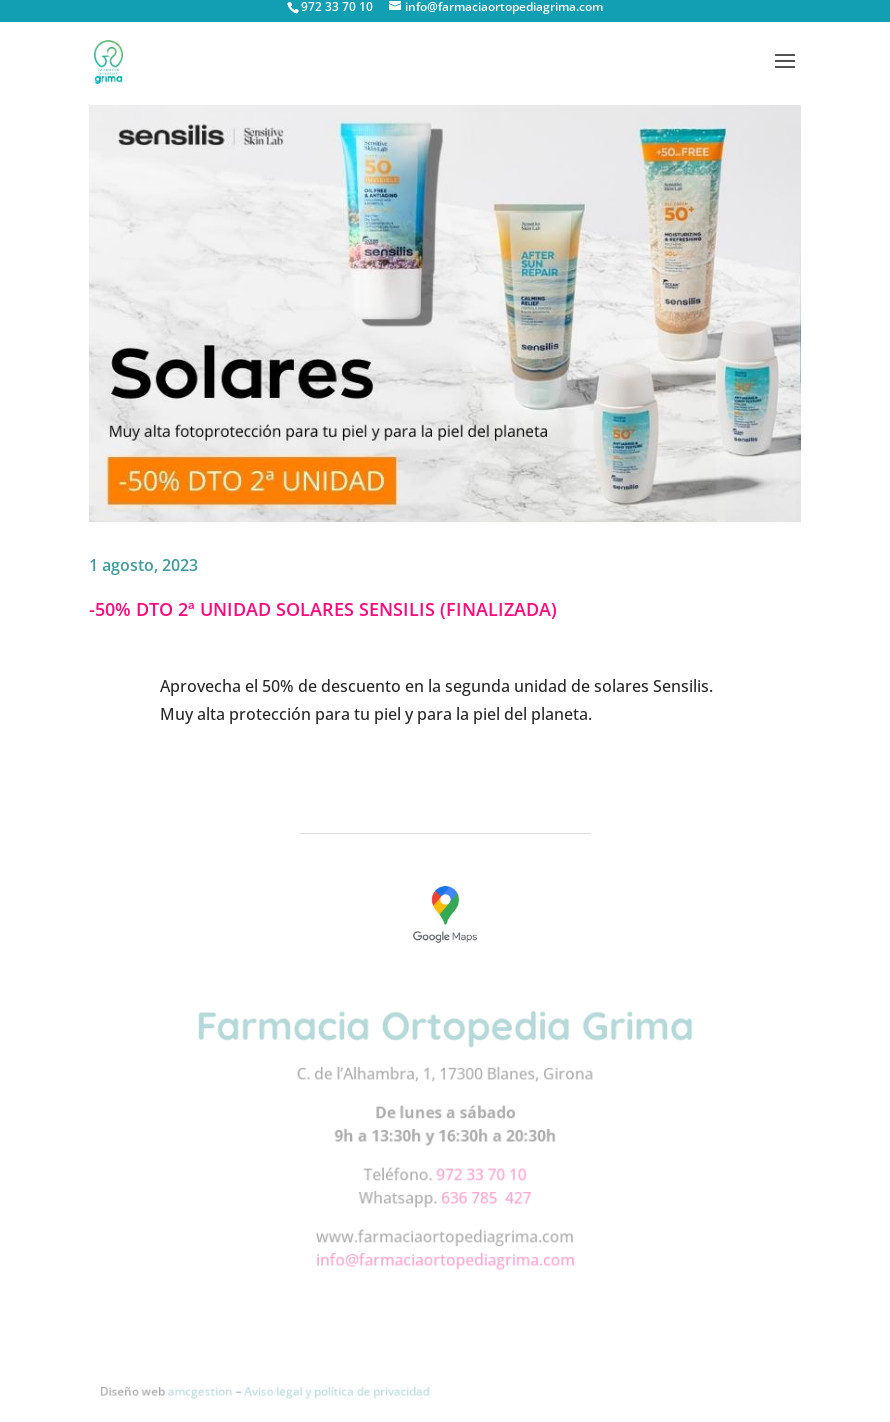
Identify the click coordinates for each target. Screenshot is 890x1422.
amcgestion (202, 1391)
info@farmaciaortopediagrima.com (445, 1258)
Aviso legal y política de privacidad (337, 1391)
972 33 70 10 (480, 1174)
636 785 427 (485, 1197)
